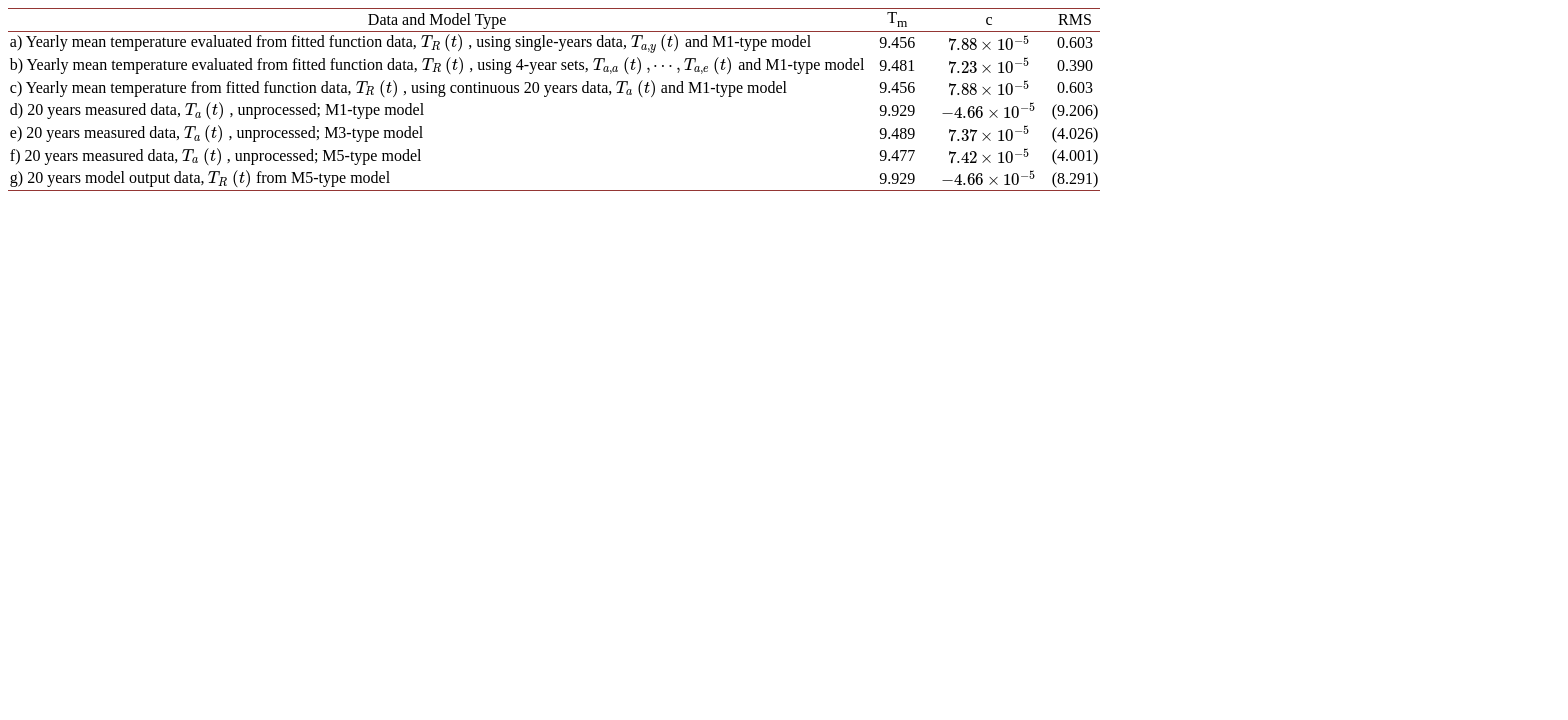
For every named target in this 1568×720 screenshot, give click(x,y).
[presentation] (442, 41)
